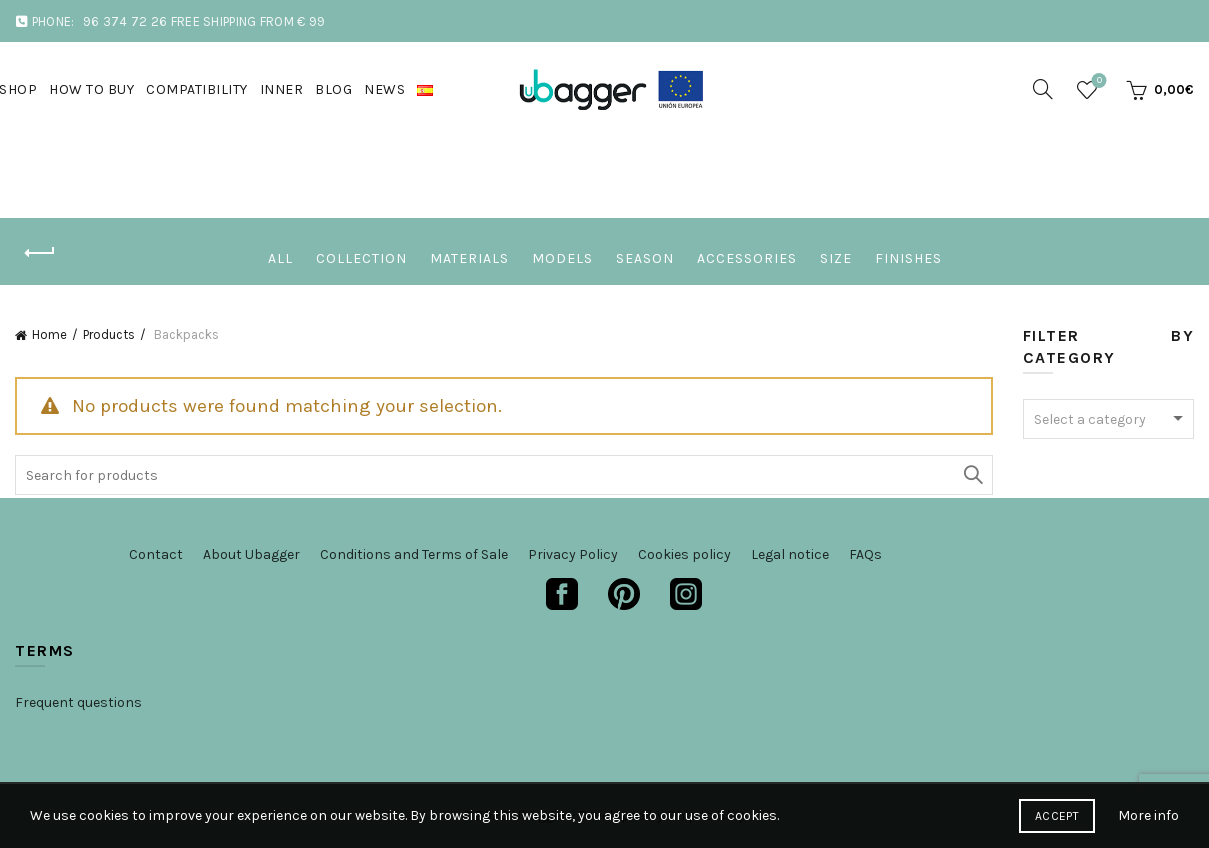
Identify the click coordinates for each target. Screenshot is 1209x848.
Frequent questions (78, 702)
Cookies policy (684, 554)
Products (109, 334)
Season (645, 258)
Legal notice (790, 554)
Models (562, 258)
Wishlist (1097, 81)
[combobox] (1109, 419)
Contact (156, 554)
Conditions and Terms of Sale (414, 554)
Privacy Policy (573, 554)
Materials (469, 258)
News (384, 89)
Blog (333, 89)
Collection (361, 258)
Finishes (908, 258)
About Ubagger (251, 554)
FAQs (865, 554)
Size (836, 258)
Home (49, 334)
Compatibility (197, 89)
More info (1148, 815)
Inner (282, 89)
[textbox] (1109, 420)
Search (973, 475)
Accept (1057, 816)
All (280, 258)
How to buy (91, 89)
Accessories (747, 258)
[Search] (1043, 89)
